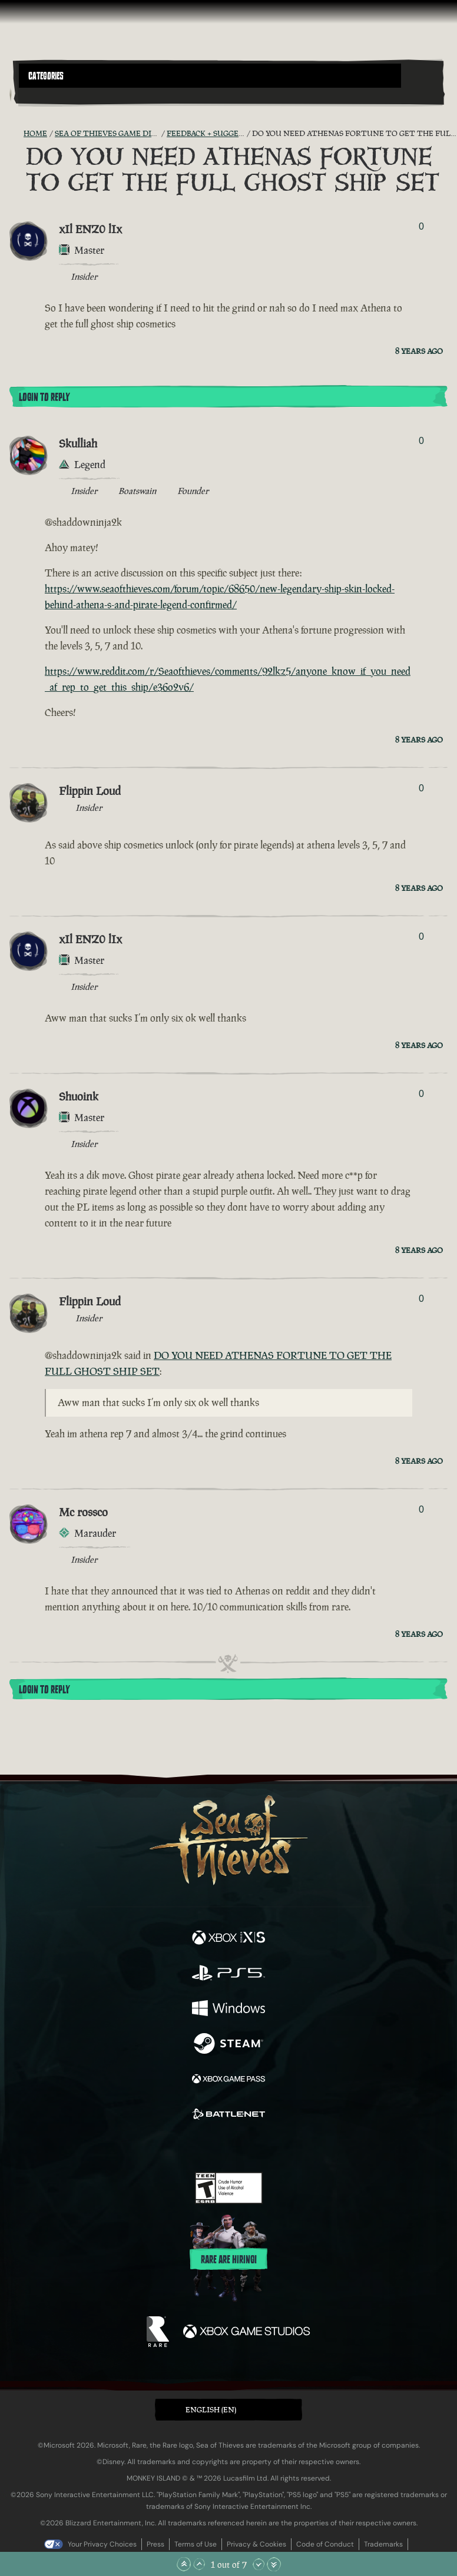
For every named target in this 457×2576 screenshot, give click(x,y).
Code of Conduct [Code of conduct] (325, 2544)
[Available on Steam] (228, 2045)
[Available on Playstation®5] (228, 1974)
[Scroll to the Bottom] (274, 2564)
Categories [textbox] (46, 76)
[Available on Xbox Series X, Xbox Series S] (228, 1939)
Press (155, 2544)
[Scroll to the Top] (184, 2564)
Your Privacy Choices (102, 2544)
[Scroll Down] (258, 2564)
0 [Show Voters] (421, 226)
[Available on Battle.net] (228, 2116)
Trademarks (383, 2544)
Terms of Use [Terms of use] (195, 2544)
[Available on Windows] (228, 2010)
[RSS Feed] (16, 133)
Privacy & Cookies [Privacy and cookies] (256, 2544)
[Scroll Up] (199, 2564)
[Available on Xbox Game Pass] (228, 2080)
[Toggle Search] (35, 95)
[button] (210, 76)
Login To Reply (44, 397)
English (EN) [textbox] (211, 2410)
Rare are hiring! (229, 2259)
